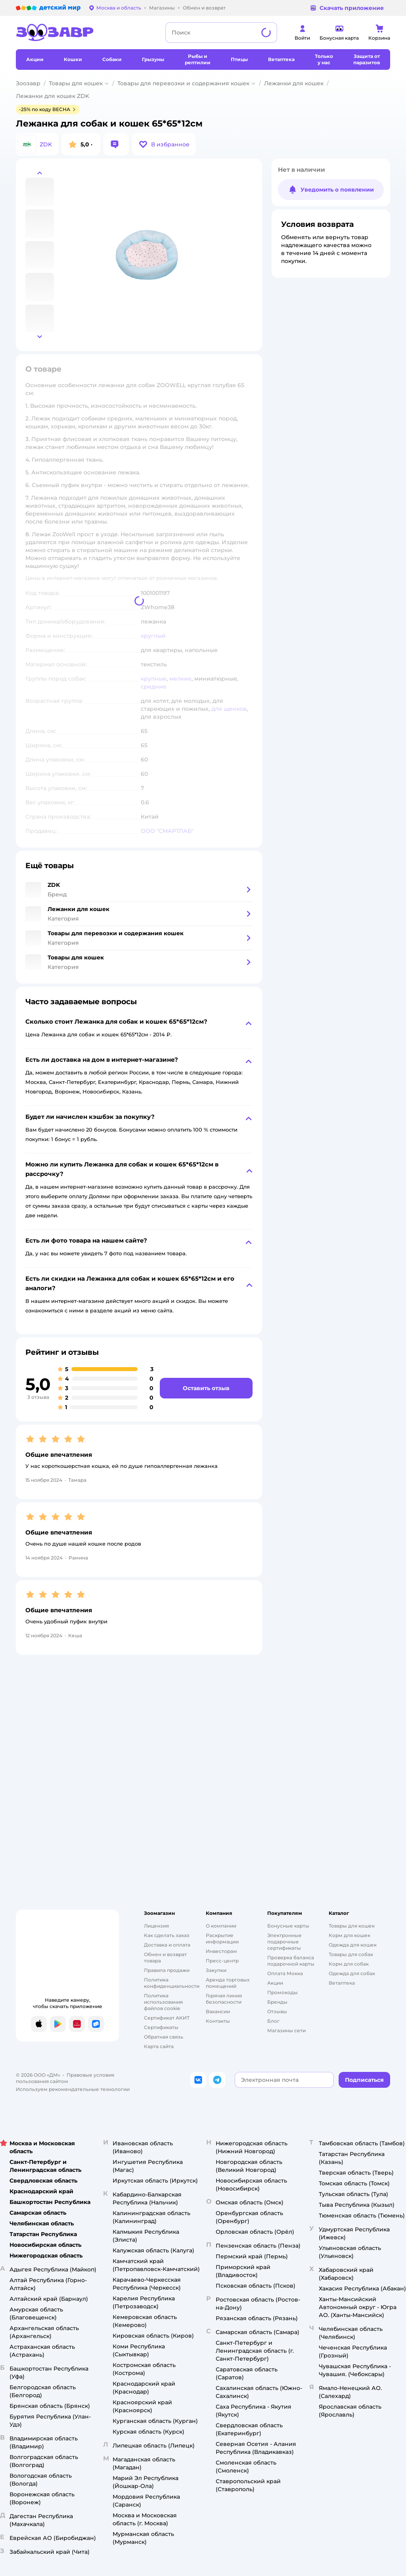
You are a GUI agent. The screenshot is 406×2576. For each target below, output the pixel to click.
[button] (164, 144)
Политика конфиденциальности (171, 1983)
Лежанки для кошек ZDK (52, 96)
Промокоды (282, 1992)
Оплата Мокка (285, 1973)
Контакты (218, 2021)
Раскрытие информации (222, 1938)
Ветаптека (342, 1983)
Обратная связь (163, 2037)
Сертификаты (161, 2027)
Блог (273, 2021)
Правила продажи (167, 1970)
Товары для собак (351, 1954)
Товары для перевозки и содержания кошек (183, 83)
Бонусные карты (288, 1926)
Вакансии (218, 2011)
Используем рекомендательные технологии (73, 2089)
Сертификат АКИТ (167, 2018)
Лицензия (156, 1926)
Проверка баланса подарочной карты (290, 1961)
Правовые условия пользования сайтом (65, 2078)
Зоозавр (28, 83)
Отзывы (277, 2011)
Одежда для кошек (353, 1945)
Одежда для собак (352, 1973)
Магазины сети (286, 2030)
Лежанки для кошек (294, 83)
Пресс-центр (222, 1961)
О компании (221, 1926)
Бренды (277, 2002)
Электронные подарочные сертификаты (284, 1941)
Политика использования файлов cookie (163, 2002)
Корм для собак (349, 1964)
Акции (275, 1983)
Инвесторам (221, 1951)
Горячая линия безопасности (224, 1999)
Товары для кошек (76, 83)
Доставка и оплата (167, 1945)
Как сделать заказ (167, 1935)
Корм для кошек (349, 1935)
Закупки (216, 1970)
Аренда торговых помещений (227, 1983)
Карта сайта (159, 2046)
